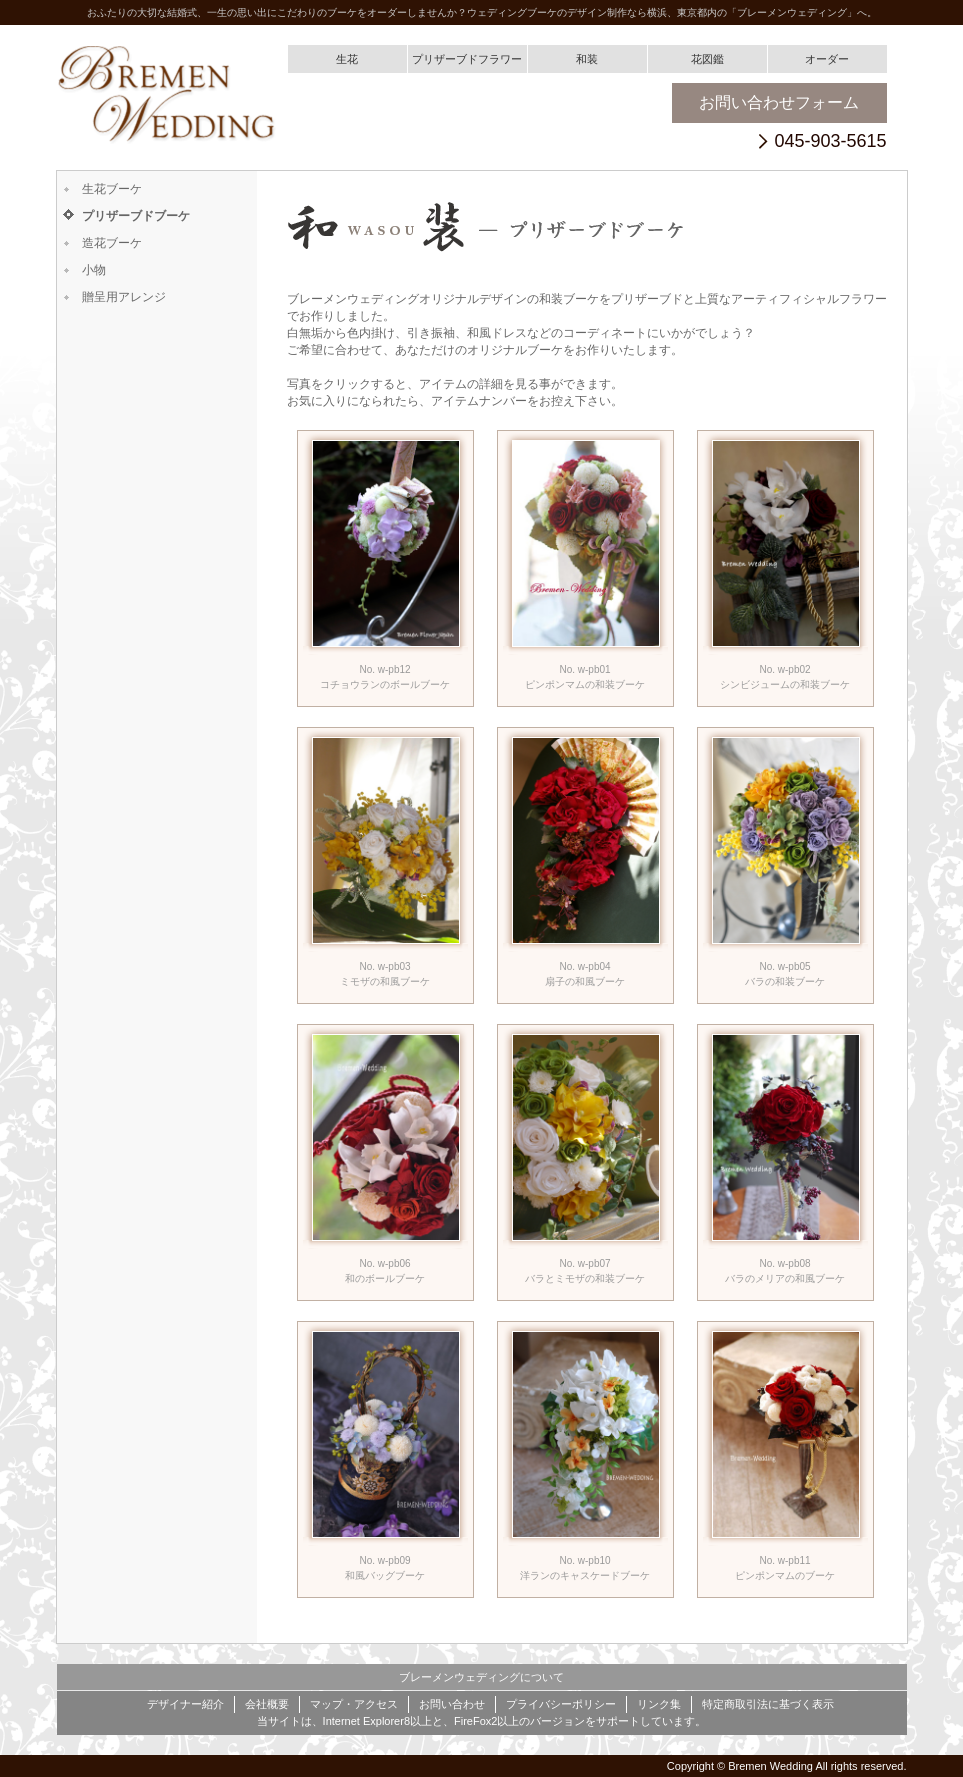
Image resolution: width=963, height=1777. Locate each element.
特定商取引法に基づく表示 (768, 1704)
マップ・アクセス (354, 1704)
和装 (587, 59)
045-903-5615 (830, 141)
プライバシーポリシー (561, 1704)
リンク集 (659, 1704)
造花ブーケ (112, 243)
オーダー (827, 59)
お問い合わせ (452, 1704)
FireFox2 (475, 1721)
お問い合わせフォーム (779, 102)
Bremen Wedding (770, 1766)
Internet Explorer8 (366, 1721)
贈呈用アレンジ (124, 297)
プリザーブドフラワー (467, 59)
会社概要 (267, 1704)
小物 (94, 270)
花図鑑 (707, 59)
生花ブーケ (112, 189)
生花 (347, 59)
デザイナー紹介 (185, 1704)
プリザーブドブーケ (136, 216)
